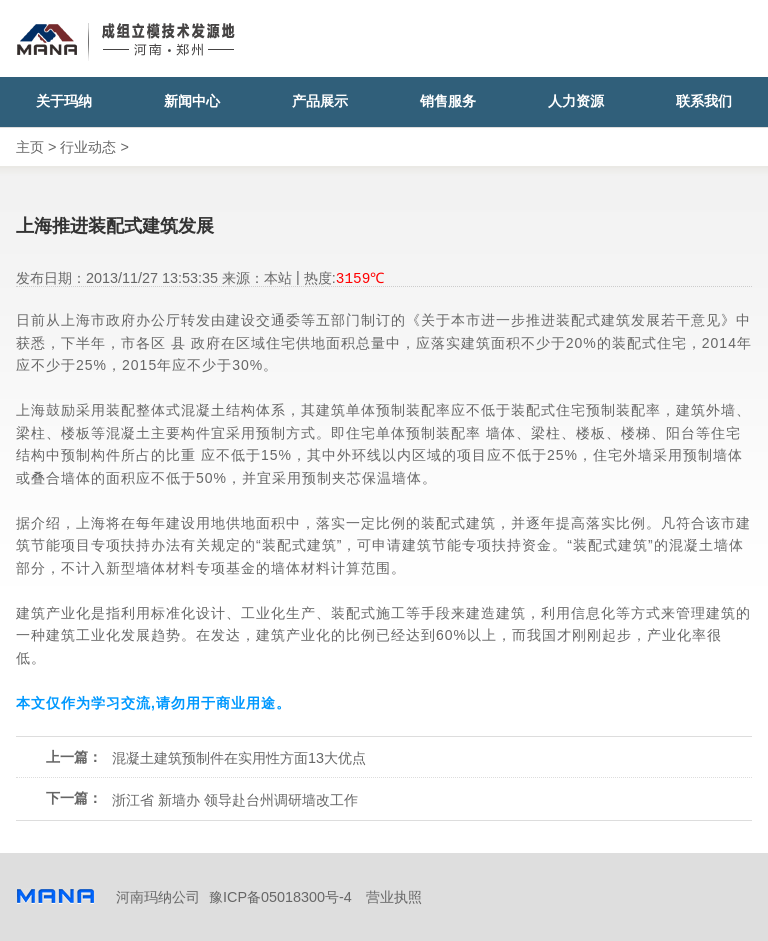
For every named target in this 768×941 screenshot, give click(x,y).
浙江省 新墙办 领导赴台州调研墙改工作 (235, 800)
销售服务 (448, 101)
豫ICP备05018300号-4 (280, 897)
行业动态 (88, 147)
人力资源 (576, 101)
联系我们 (704, 101)
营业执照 (394, 897)
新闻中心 (192, 101)
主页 (30, 147)
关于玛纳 (64, 101)
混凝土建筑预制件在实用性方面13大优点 (239, 758)
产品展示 (320, 101)
